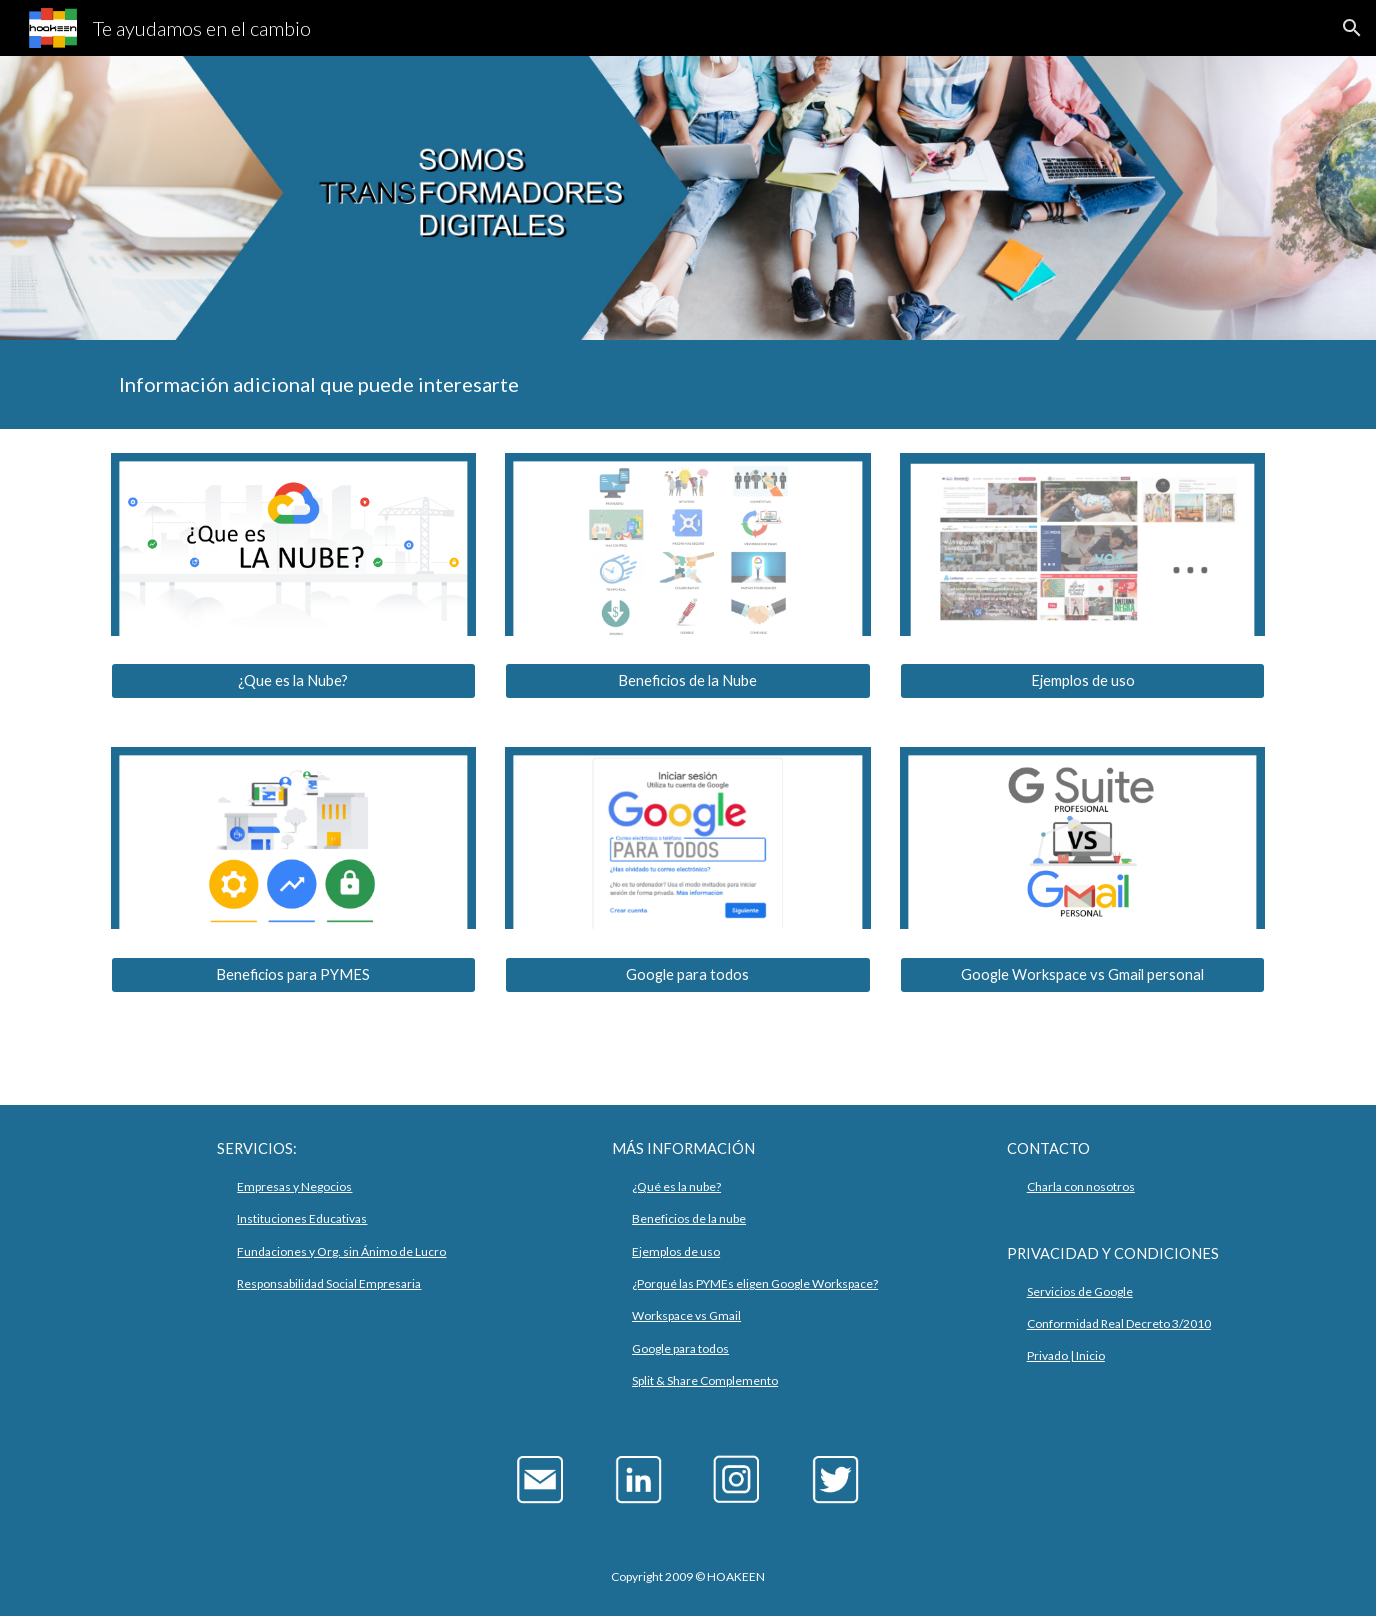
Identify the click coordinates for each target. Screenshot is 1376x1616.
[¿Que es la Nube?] (293, 681)
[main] (688, 384)
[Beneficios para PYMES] (293, 975)
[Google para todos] (687, 975)
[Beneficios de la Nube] (687, 681)
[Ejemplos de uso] (1082, 681)
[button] (1352, 28)
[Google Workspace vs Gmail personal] (1082, 975)
